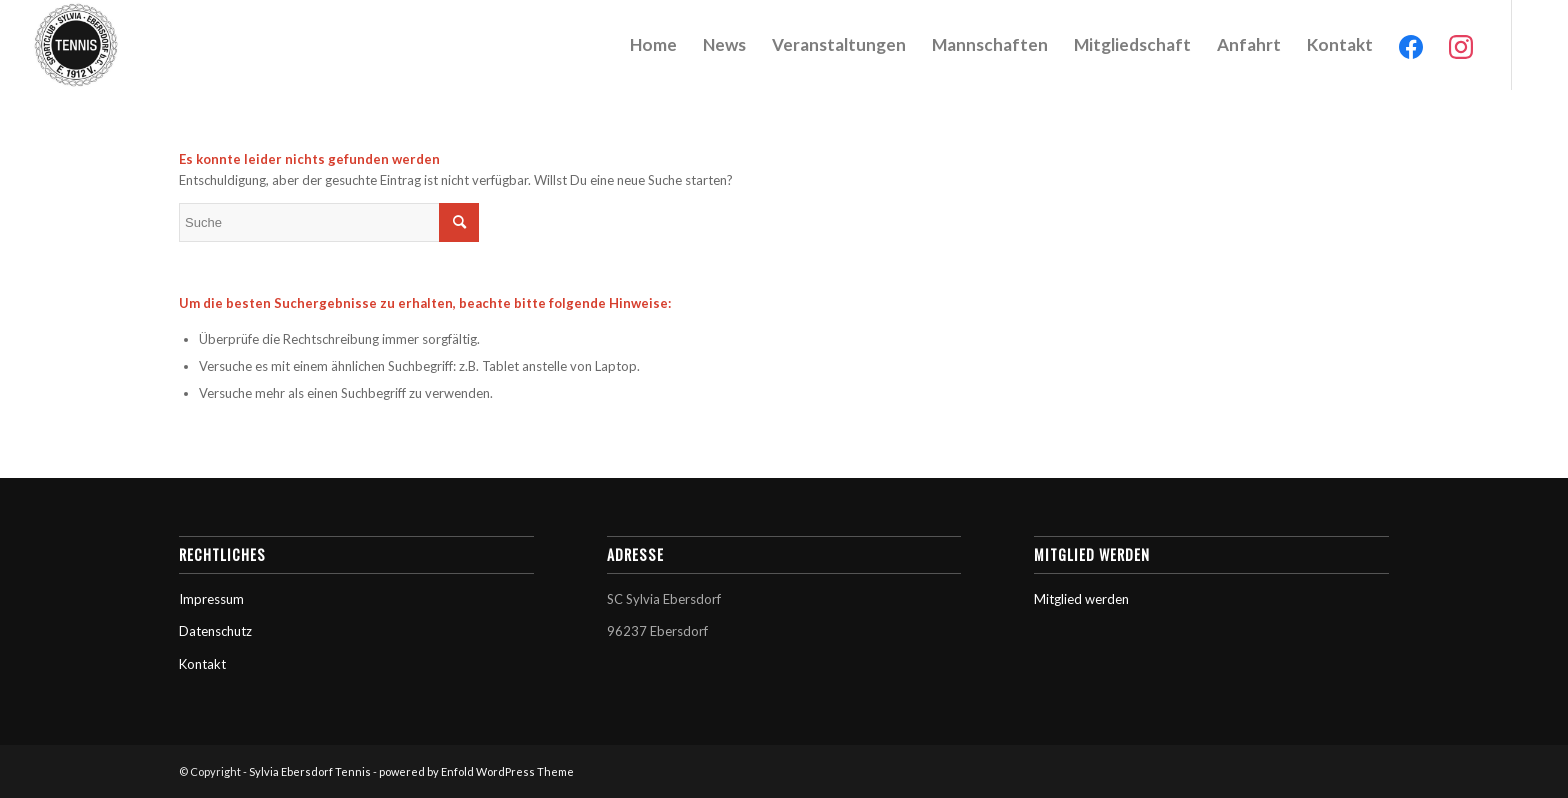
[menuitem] (653, 45)
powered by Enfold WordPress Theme (476, 771)
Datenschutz (215, 631)
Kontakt (202, 664)
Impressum (211, 599)
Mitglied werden (1081, 599)
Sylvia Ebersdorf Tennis (310, 771)
